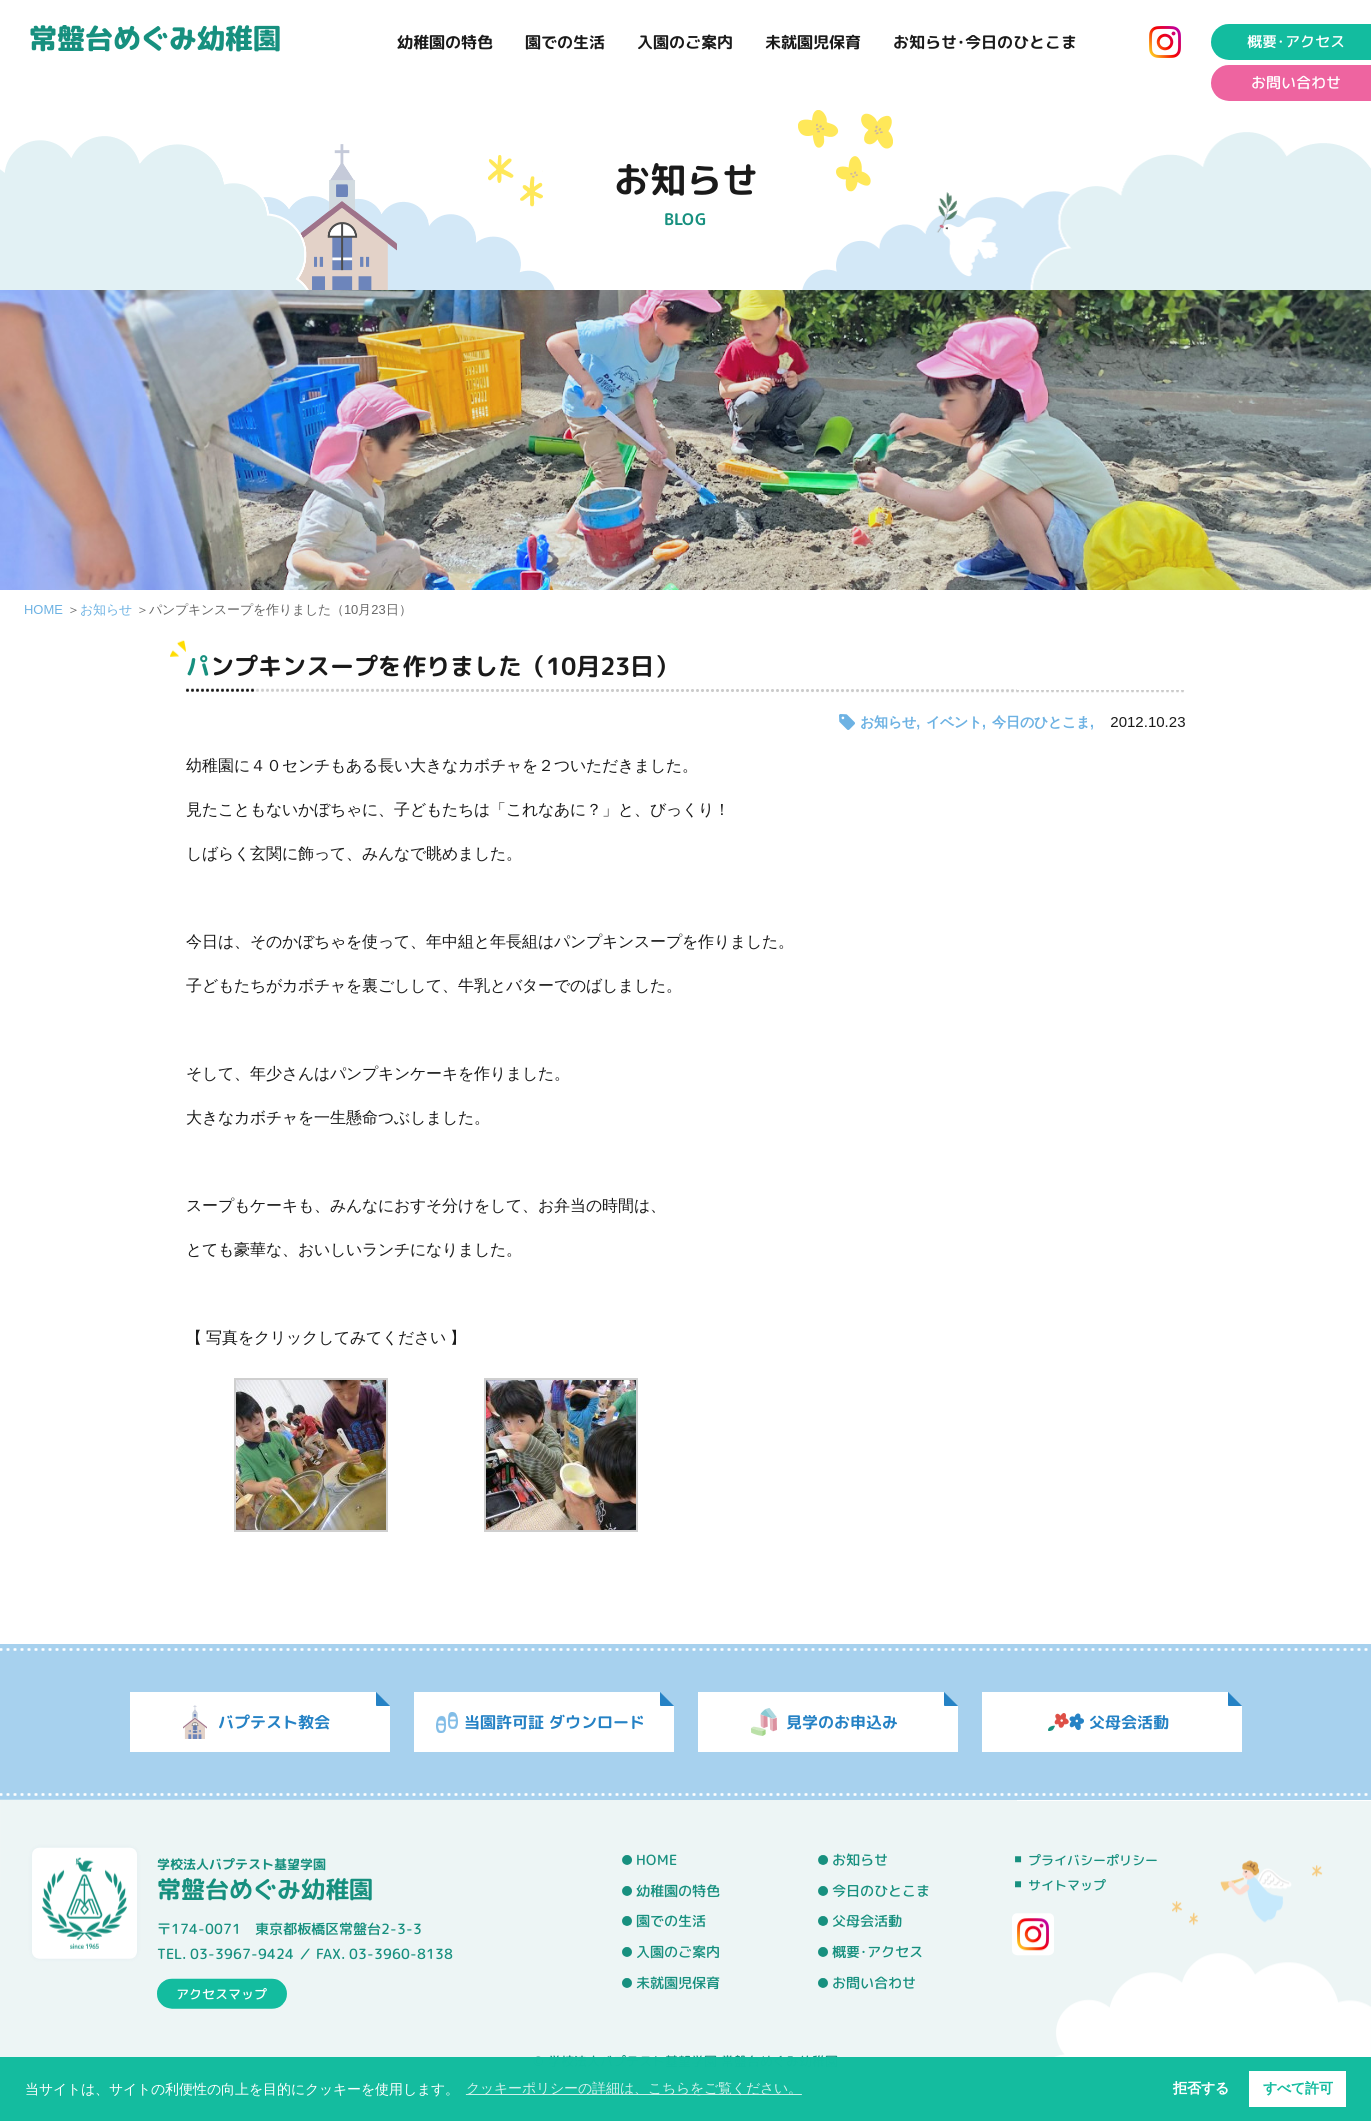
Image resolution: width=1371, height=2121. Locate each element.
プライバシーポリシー (1093, 1860)
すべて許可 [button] (1298, 2088)
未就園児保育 (813, 42)
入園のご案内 (685, 42)
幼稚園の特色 (445, 42)
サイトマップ (1067, 1885)
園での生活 (565, 42)
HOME (43, 609)
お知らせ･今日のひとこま (985, 42)
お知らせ (106, 609)
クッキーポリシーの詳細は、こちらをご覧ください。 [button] (634, 2088)
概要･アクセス (877, 1952)
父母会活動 (867, 1921)
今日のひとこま (1041, 722)
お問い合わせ (874, 1982)
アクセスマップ (221, 1993)
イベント (954, 722)
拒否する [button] (1201, 2088)
